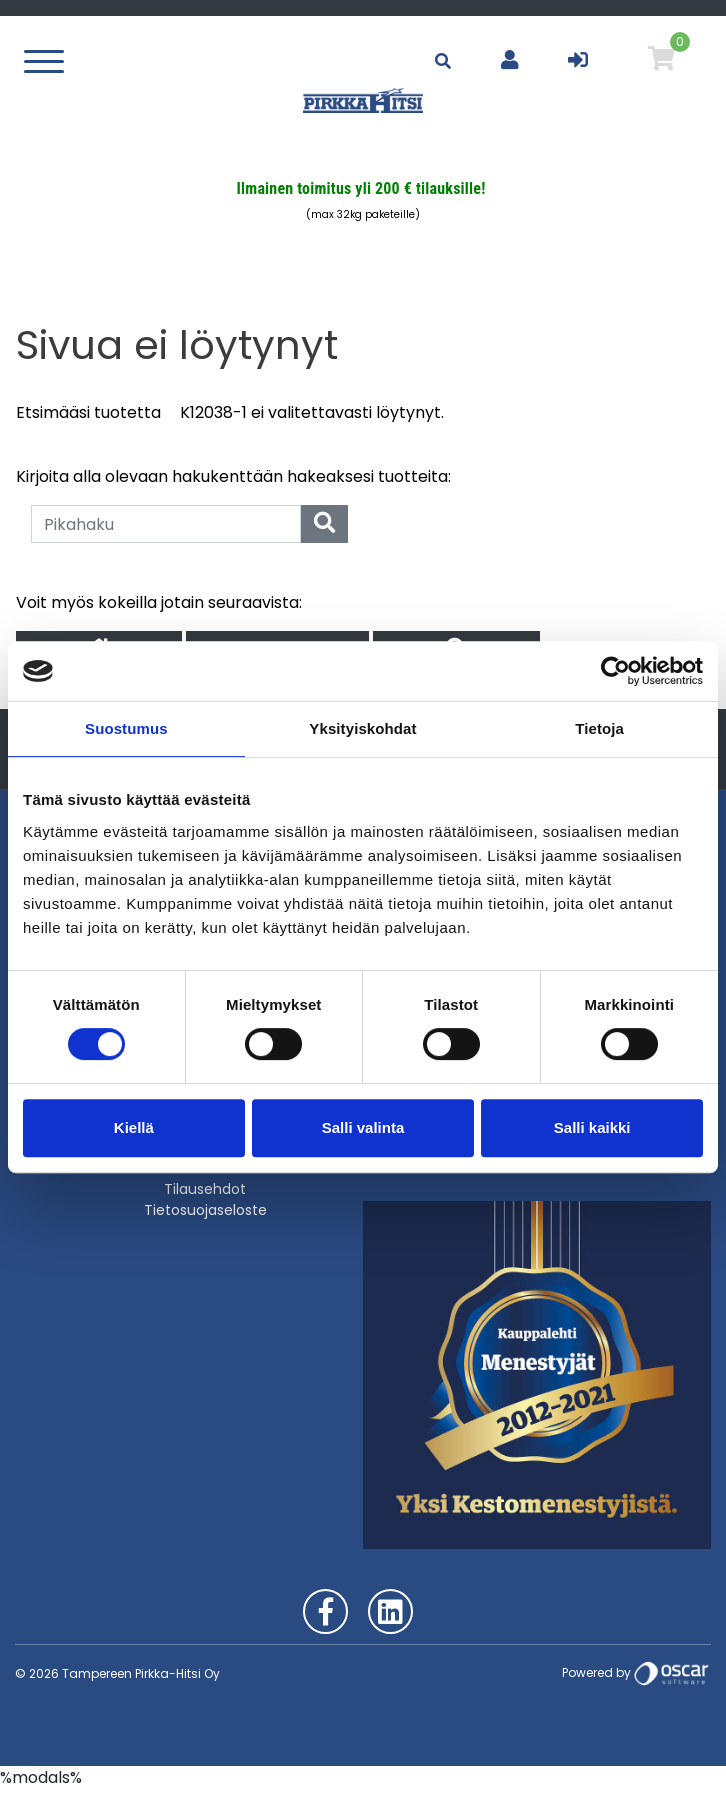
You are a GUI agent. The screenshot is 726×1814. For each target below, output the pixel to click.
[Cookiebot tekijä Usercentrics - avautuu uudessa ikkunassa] (615, 671)
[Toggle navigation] (49, 60)
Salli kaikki (592, 1127)
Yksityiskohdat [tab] (362, 728)
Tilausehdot (205, 1189)
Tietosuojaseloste (205, 1210)
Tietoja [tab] (599, 728)
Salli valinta (363, 1127)
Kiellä (134, 1127)
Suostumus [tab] (126, 728)
